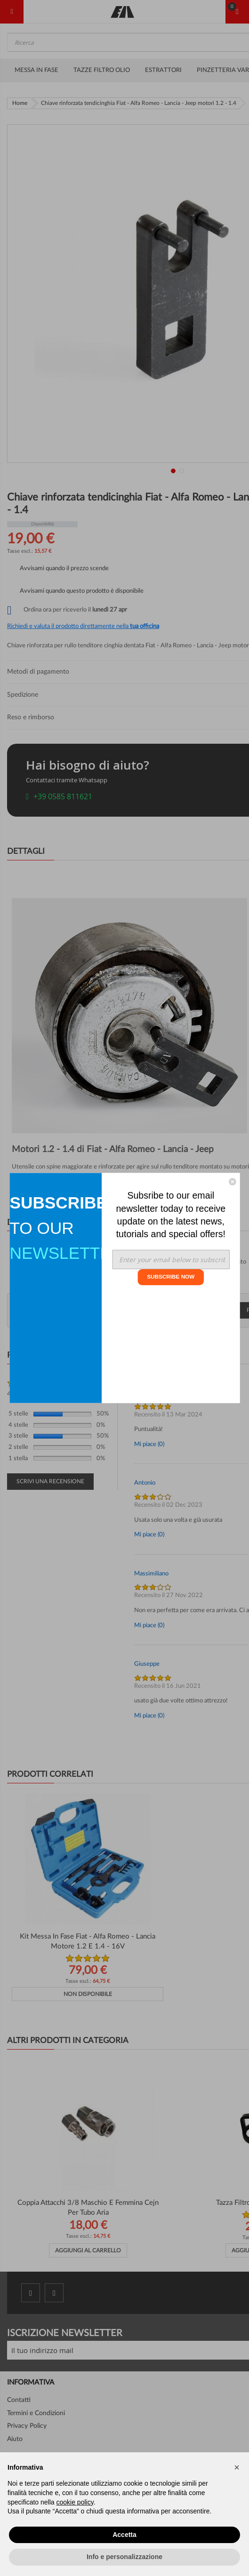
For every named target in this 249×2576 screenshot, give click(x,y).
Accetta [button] (124, 2534)
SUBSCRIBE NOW (170, 1277)
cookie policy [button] (75, 2502)
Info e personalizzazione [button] (124, 2556)
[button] (236, 2467)
